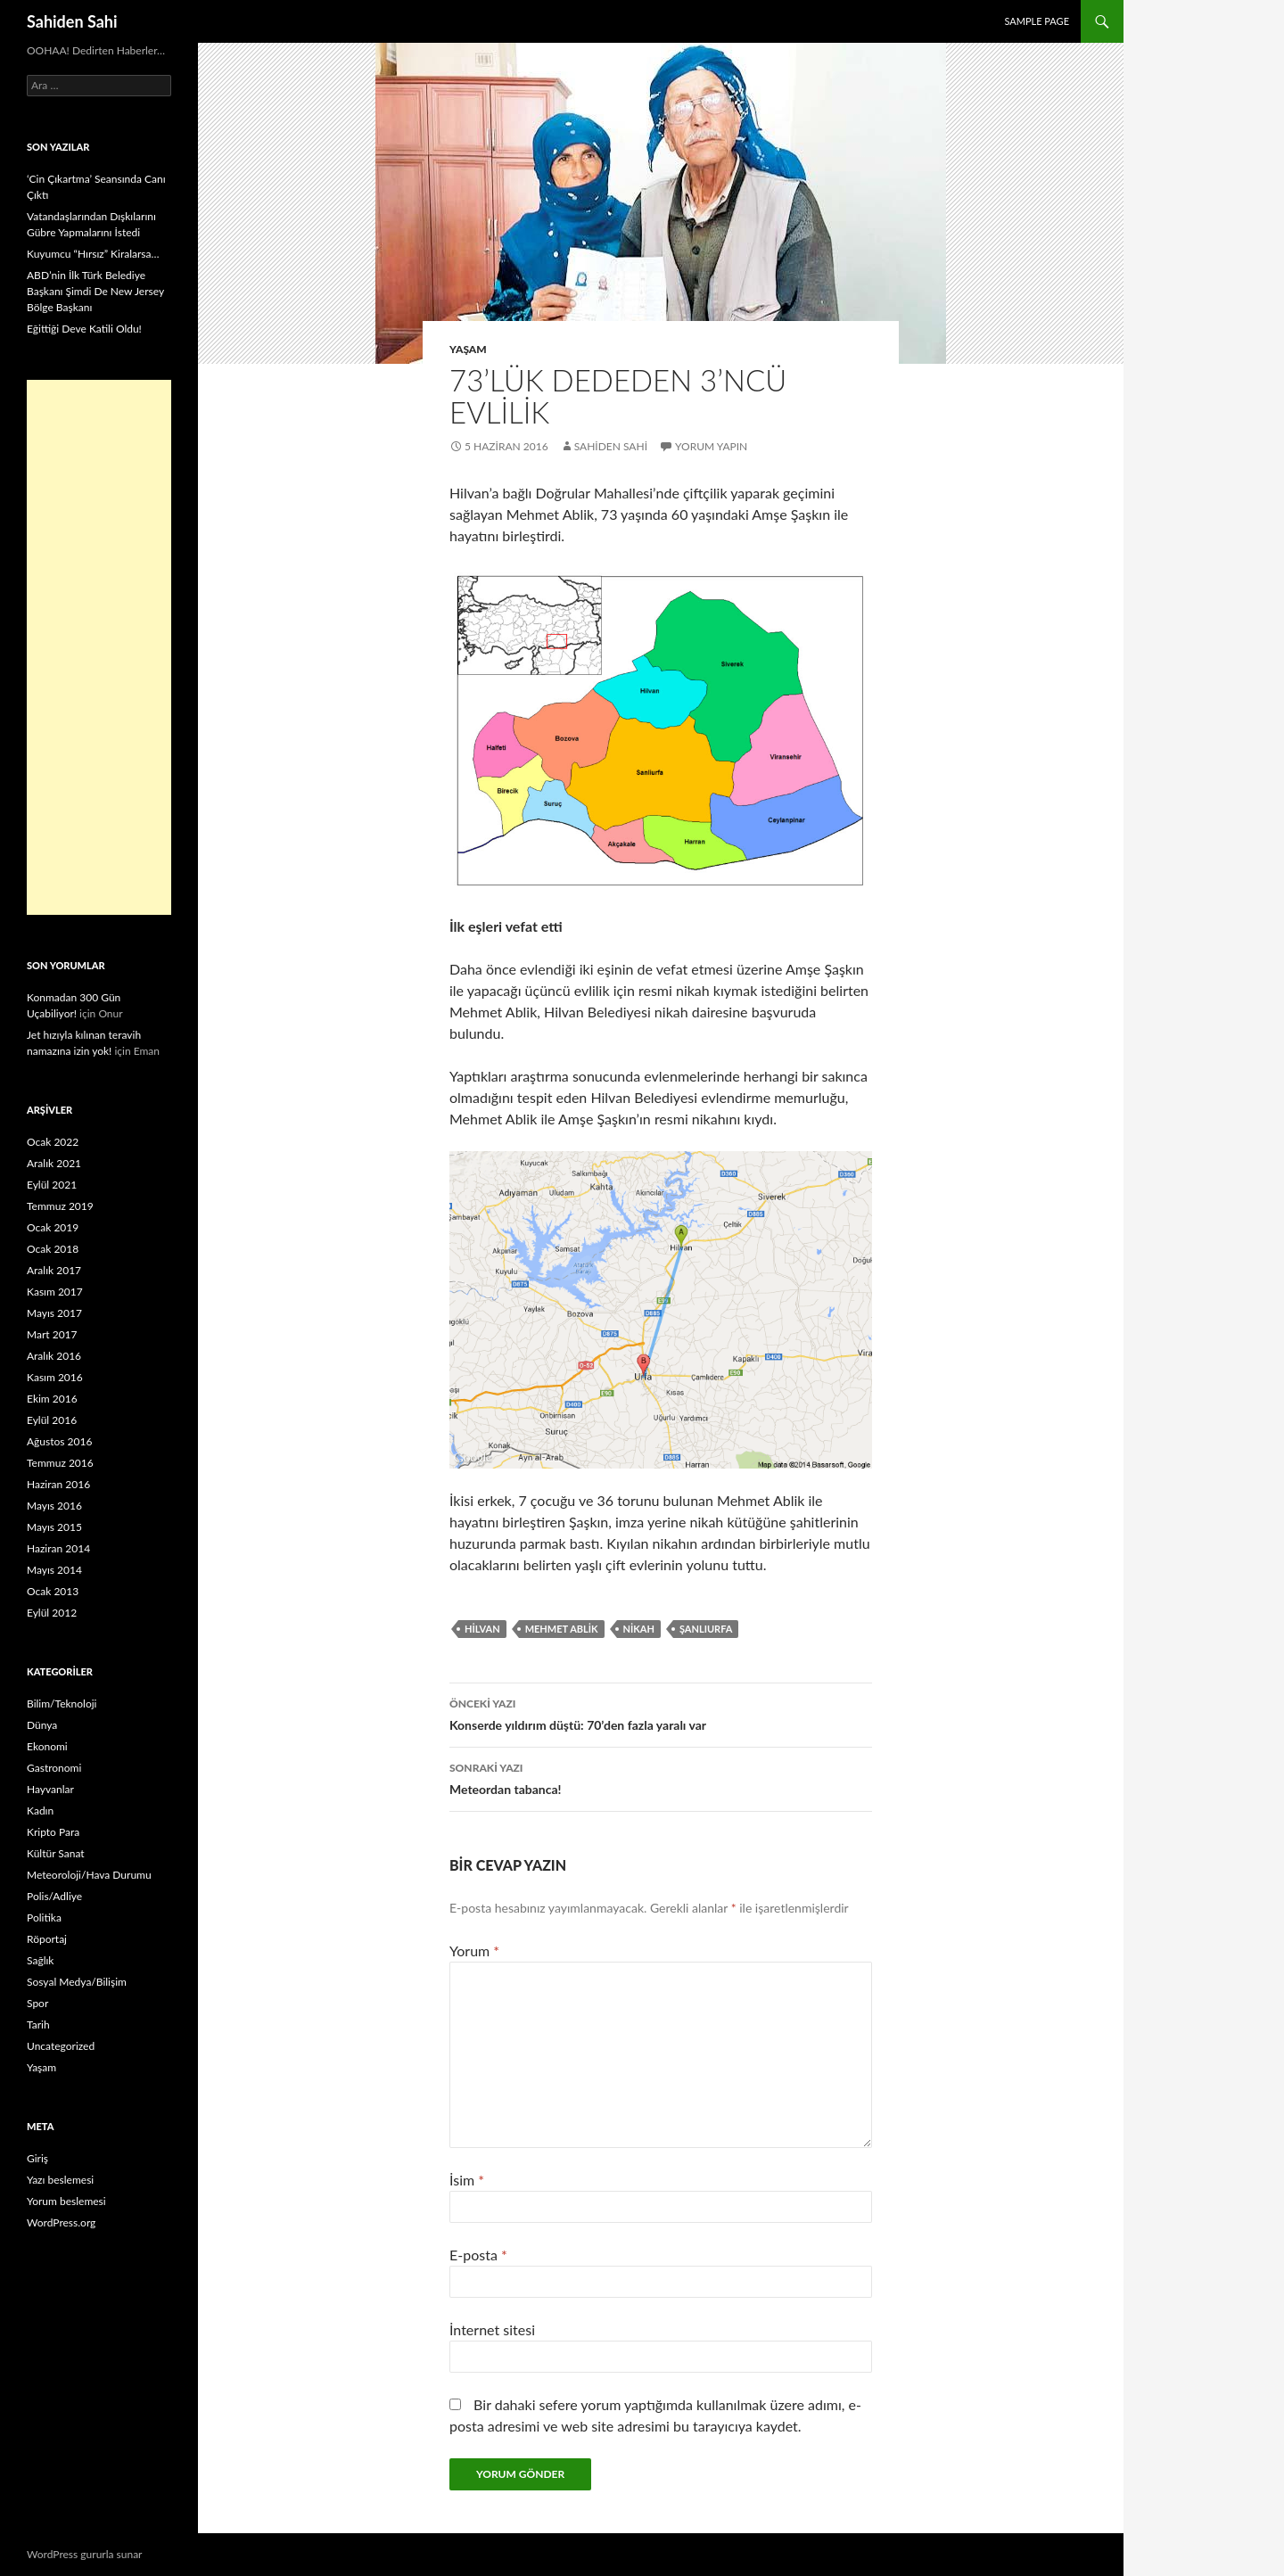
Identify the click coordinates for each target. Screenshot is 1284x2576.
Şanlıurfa (705, 1628)
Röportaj (47, 1939)
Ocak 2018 (52, 1248)
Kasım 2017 (55, 1291)
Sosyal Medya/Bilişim (77, 1981)
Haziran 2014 (58, 1548)
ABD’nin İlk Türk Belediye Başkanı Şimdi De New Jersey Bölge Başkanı (95, 291)
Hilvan (482, 1628)
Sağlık (40, 1960)
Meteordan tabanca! (660, 1777)
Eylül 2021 (52, 1184)
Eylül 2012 (52, 1612)
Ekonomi (47, 1746)
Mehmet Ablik (561, 1628)
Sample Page (1036, 21)
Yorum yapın (711, 446)
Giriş (37, 2158)
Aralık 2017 (54, 1270)
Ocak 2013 (52, 1591)
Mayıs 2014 (54, 1569)
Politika (44, 1917)
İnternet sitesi (492, 2329)
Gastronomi (54, 1767)
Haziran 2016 (58, 1484)
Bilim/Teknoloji (61, 1703)
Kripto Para (53, 1832)
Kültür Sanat (56, 1853)
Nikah (638, 1628)
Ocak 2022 (52, 1141)
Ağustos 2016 (59, 1441)
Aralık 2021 (54, 1163)
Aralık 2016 (54, 1355)
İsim (466, 2179)
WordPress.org (61, 2222)
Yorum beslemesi (66, 2201)
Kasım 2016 (55, 1377)
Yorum (474, 1950)
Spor (37, 2003)
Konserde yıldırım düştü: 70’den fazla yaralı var (660, 1712)
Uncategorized (61, 2046)
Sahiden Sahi (72, 21)
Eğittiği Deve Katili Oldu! (84, 328)
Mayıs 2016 (54, 1505)
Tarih (38, 2024)
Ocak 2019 (52, 1227)
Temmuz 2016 (60, 1462)
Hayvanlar (50, 1789)
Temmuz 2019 (60, 1206)
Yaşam (468, 349)
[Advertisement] (99, 647)
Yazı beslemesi (60, 2179)
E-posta (478, 2254)
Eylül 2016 (52, 1420)
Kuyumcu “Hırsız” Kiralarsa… (93, 253)
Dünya (42, 1725)
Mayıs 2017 (54, 1313)
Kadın (40, 1810)
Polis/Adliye (54, 1896)
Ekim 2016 (52, 1398)
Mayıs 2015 (54, 1527)
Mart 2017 (52, 1334)
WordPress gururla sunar (84, 2554)
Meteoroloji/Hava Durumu (89, 1874)
